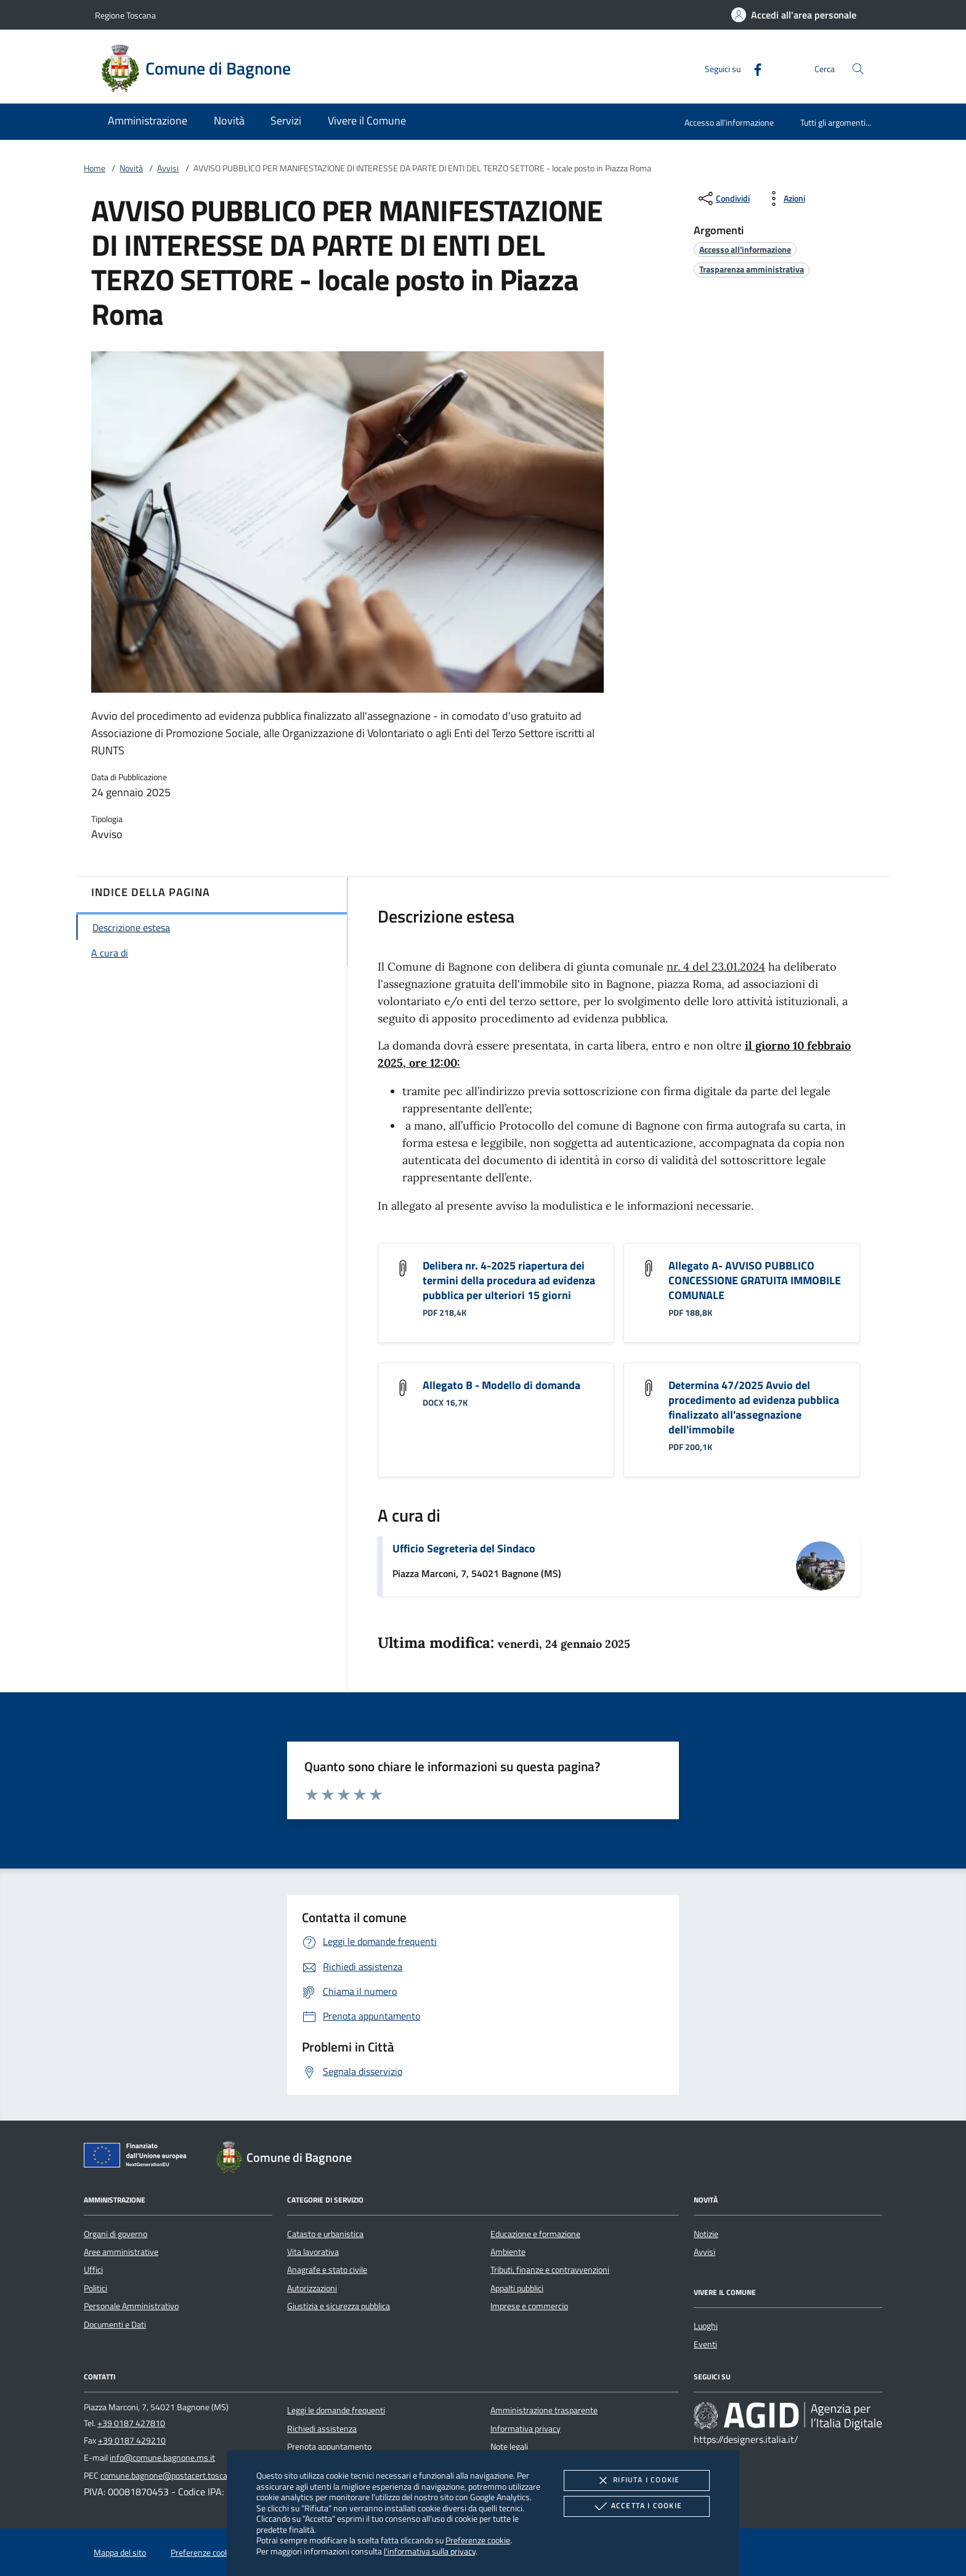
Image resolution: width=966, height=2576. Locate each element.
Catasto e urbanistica (325, 2234)
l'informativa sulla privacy (430, 2551)
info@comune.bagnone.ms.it (162, 2457)
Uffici (93, 2269)
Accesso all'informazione (729, 122)
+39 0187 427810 (131, 2423)
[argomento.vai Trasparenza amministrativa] (751, 269)
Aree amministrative (121, 2252)
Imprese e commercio (529, 2306)
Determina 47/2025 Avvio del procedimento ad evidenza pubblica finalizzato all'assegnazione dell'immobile (753, 1407)
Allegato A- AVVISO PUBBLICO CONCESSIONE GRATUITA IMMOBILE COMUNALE (754, 1280)
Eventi (705, 2344)
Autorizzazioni (312, 2288)
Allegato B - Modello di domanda (501, 1385)
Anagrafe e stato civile (327, 2269)
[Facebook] (753, 68)
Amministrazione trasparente (544, 2410)
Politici (95, 2288)
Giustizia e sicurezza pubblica (338, 2306)
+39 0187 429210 (132, 2440)
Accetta (636, 2506)
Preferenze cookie (477, 2539)
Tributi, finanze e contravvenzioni (549, 2269)
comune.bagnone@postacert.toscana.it (171, 2475)
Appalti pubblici (516, 2288)
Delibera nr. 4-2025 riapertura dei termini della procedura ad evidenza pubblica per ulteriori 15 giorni (509, 1280)
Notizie (706, 2234)
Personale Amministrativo (131, 2306)
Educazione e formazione (535, 2234)
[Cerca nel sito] (858, 68)
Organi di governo (115, 2234)
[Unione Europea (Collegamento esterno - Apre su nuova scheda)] (138, 2157)
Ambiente (508, 2252)
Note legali (509, 2446)
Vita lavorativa (313, 2252)
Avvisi (168, 168)
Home (94, 168)
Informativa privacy (525, 2428)
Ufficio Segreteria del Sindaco (463, 1548)
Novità (131, 168)
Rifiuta (636, 2480)
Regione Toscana (125, 15)
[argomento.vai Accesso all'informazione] (745, 249)
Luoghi (706, 2326)
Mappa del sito (120, 2552)
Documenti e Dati (115, 2324)
